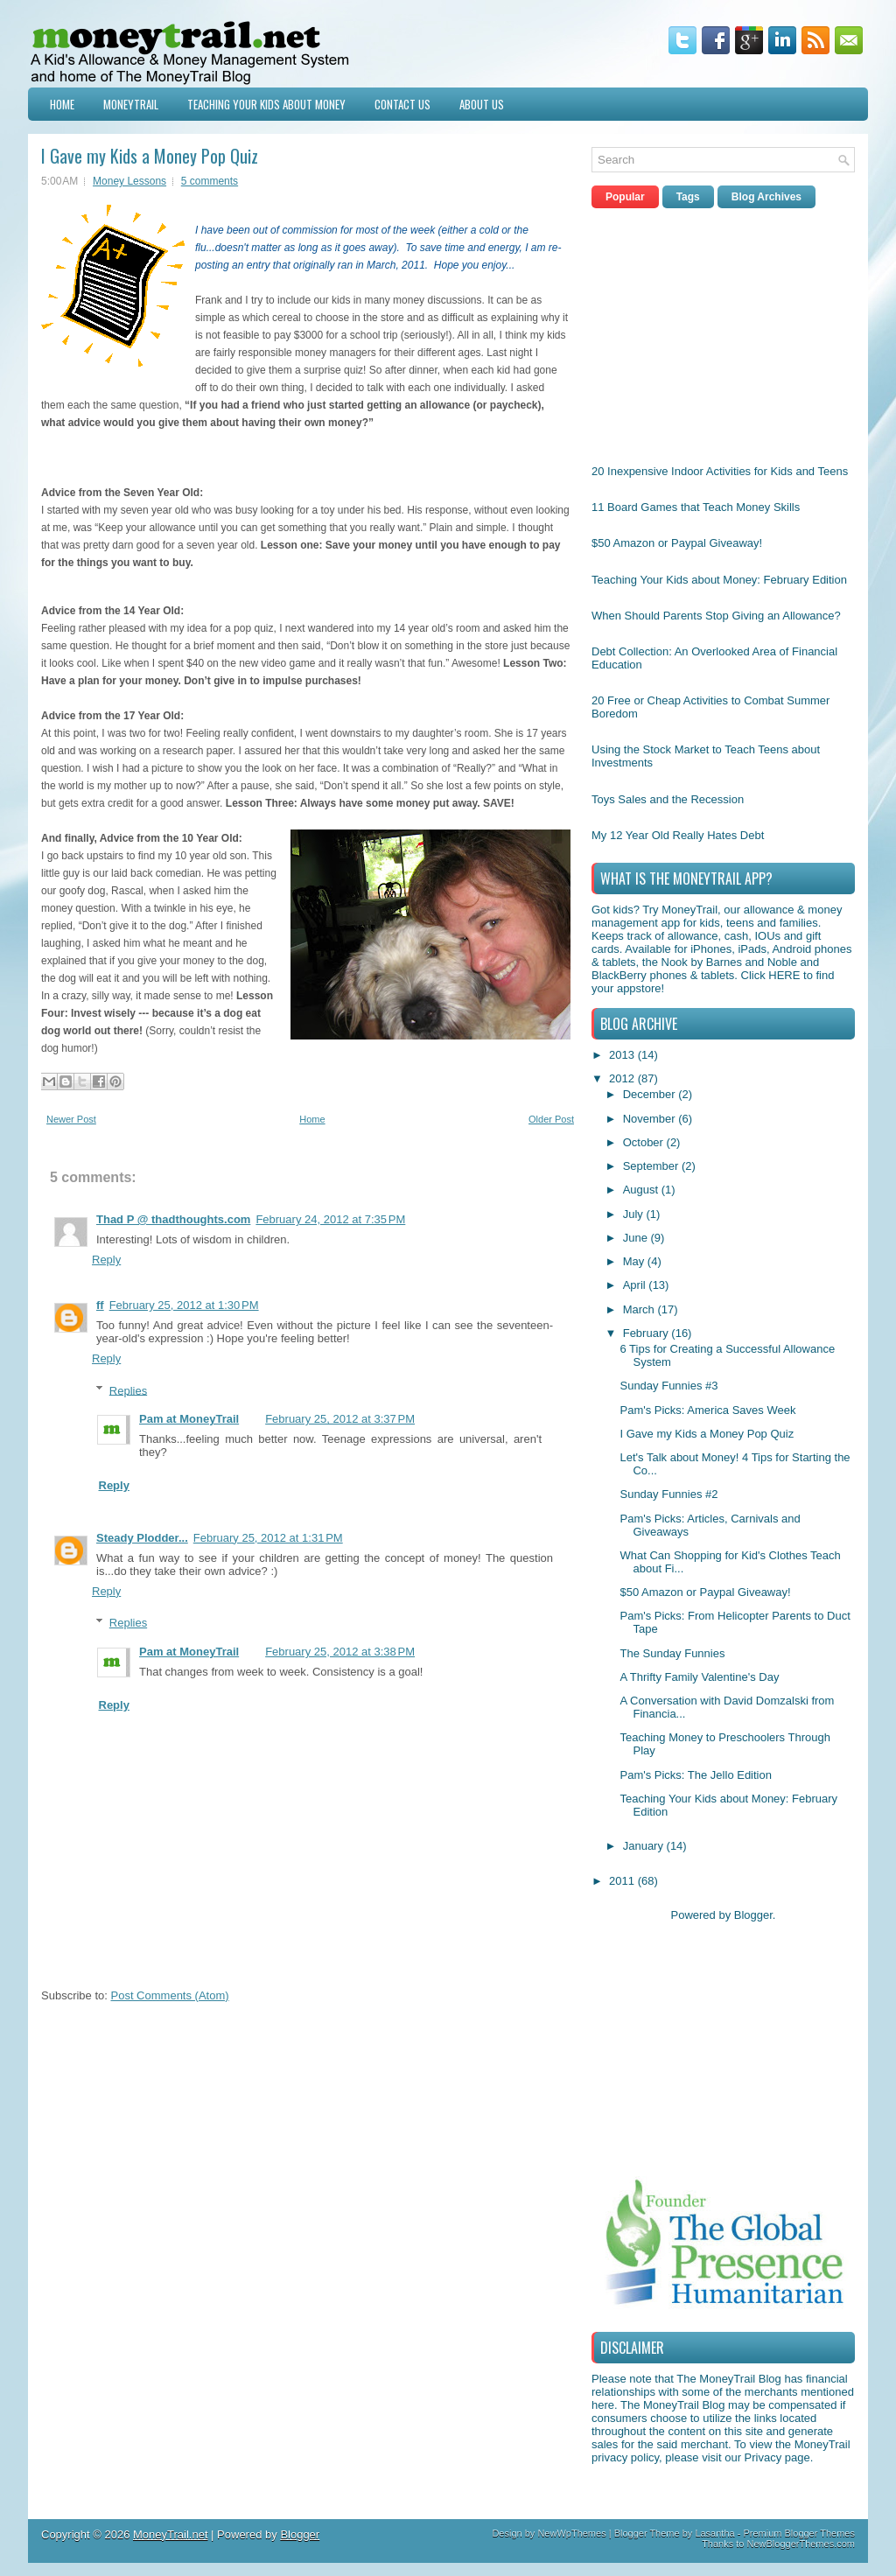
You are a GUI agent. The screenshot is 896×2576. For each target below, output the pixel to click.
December (651, 1094)
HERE (784, 975)
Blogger (753, 1915)
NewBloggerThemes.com (801, 2543)
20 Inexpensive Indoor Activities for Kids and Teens (720, 471)
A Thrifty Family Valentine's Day (699, 1677)
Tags (688, 197)
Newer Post (71, 1119)
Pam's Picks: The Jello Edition (695, 1775)
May (635, 1261)
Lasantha (714, 2533)
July (635, 1214)
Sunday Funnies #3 (669, 1385)
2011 (623, 1880)
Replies (128, 1389)
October (645, 1142)
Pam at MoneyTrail (189, 1418)
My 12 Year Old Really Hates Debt (678, 835)
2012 (623, 1078)
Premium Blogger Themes (799, 2533)
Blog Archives (767, 197)
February (647, 1333)
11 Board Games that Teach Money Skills (696, 507)
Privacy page (777, 2457)
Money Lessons (129, 181)
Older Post (551, 1119)
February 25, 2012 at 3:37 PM (340, 1418)
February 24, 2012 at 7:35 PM (330, 1219)
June (637, 1237)
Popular (625, 197)
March (640, 1309)
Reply (106, 1259)
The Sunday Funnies (672, 1653)
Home (62, 104)
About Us (481, 104)
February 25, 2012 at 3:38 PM (340, 1651)
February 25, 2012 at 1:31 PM (268, 1537)
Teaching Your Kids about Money (266, 104)
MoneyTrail (130, 104)
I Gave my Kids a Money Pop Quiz (149, 155)
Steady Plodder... (142, 1537)
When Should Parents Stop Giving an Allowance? (716, 615)
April (636, 1285)
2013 (623, 1054)
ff (100, 1305)
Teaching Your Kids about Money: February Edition (719, 579)
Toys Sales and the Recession (668, 799)
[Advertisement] (723, 331)
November (651, 1118)
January (645, 1845)
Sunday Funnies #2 (669, 1494)
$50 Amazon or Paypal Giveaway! (677, 543)
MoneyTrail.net (170, 2534)
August (642, 1189)
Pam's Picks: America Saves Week (707, 1410)
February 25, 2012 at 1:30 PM (184, 1305)
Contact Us (402, 104)
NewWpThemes (571, 2533)
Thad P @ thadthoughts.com (173, 1219)
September (652, 1165)
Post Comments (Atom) (170, 1995)
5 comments (209, 181)
